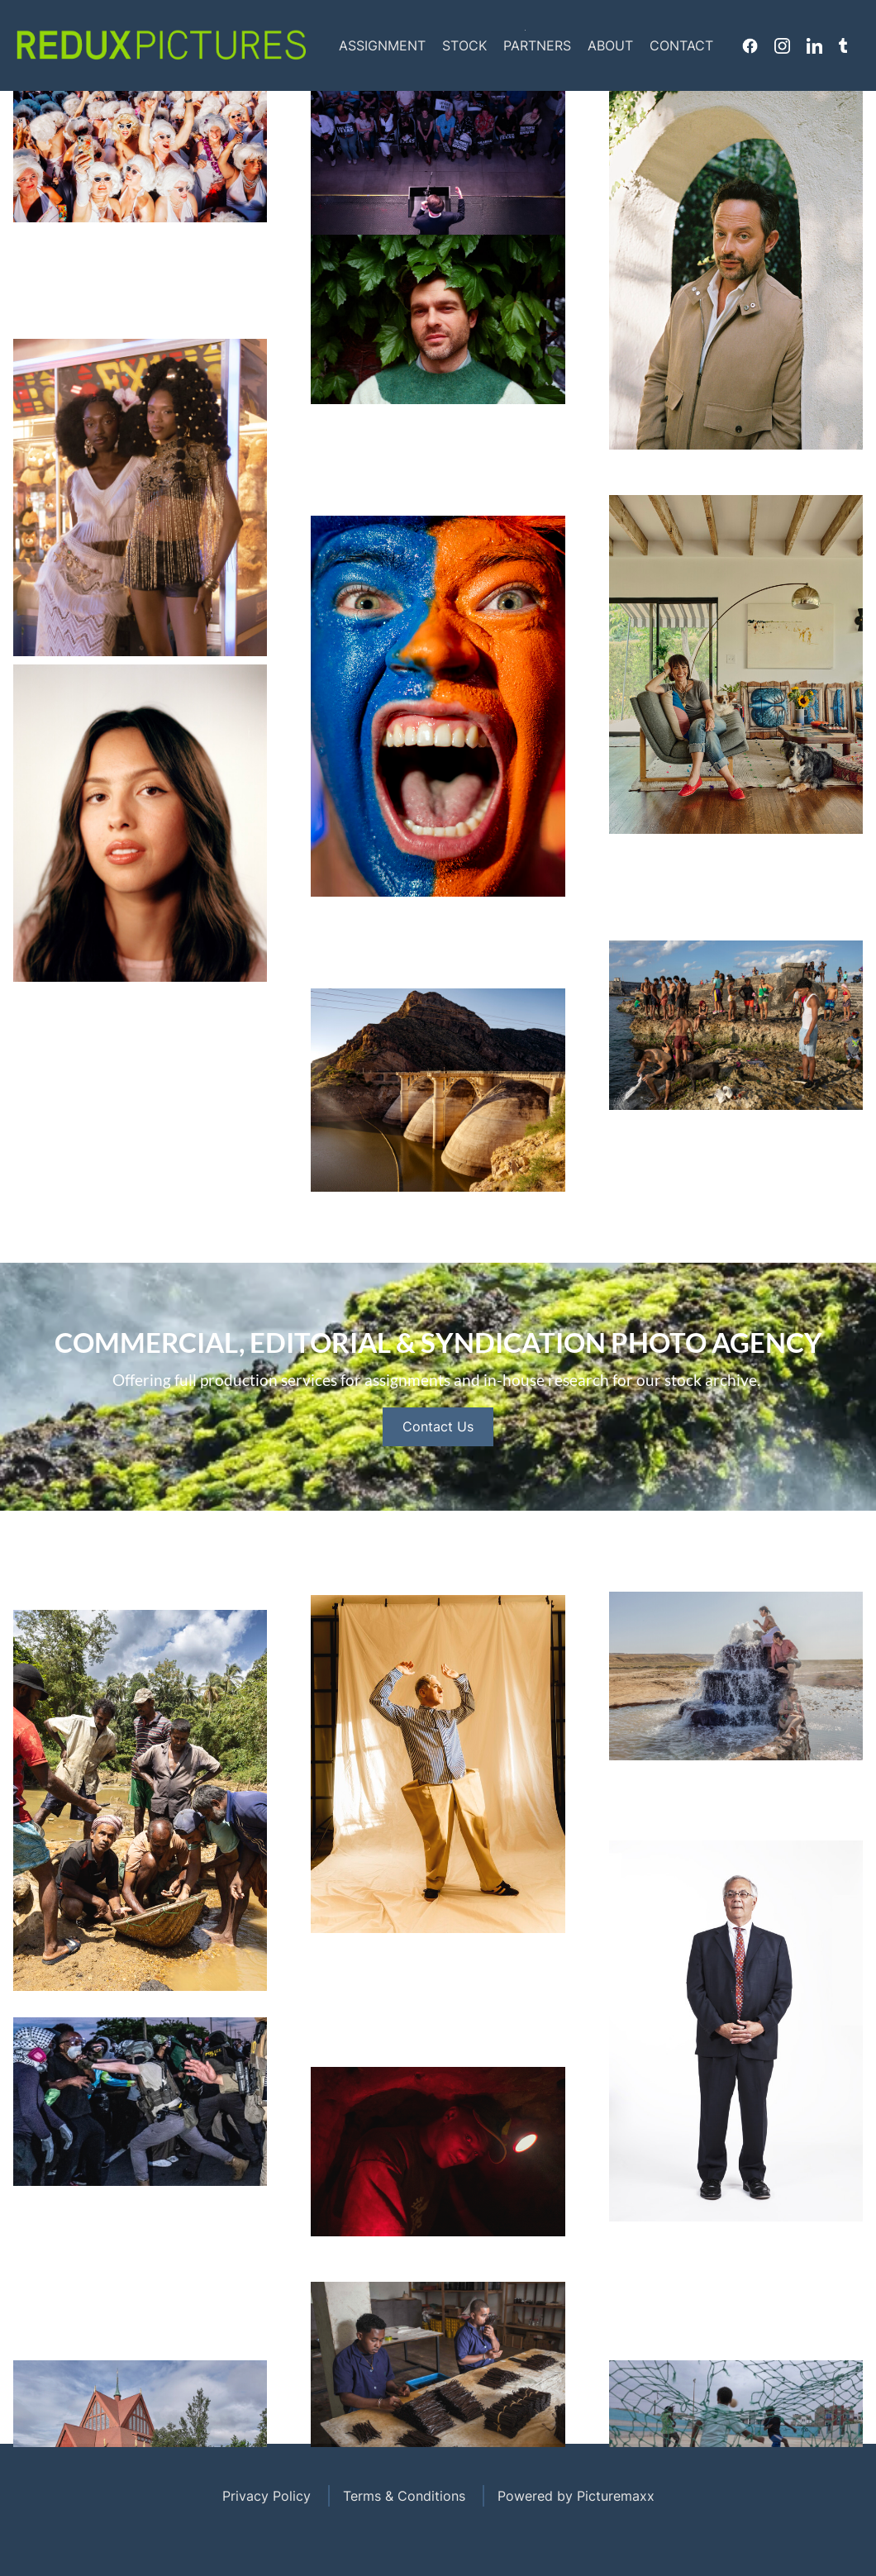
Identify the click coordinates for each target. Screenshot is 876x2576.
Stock (464, 45)
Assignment (382, 45)
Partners (537, 45)
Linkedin (814, 45)
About (610, 45)
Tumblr (843, 45)
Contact (681, 45)
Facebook (750, 45)
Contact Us (438, 1495)
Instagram (782, 45)
